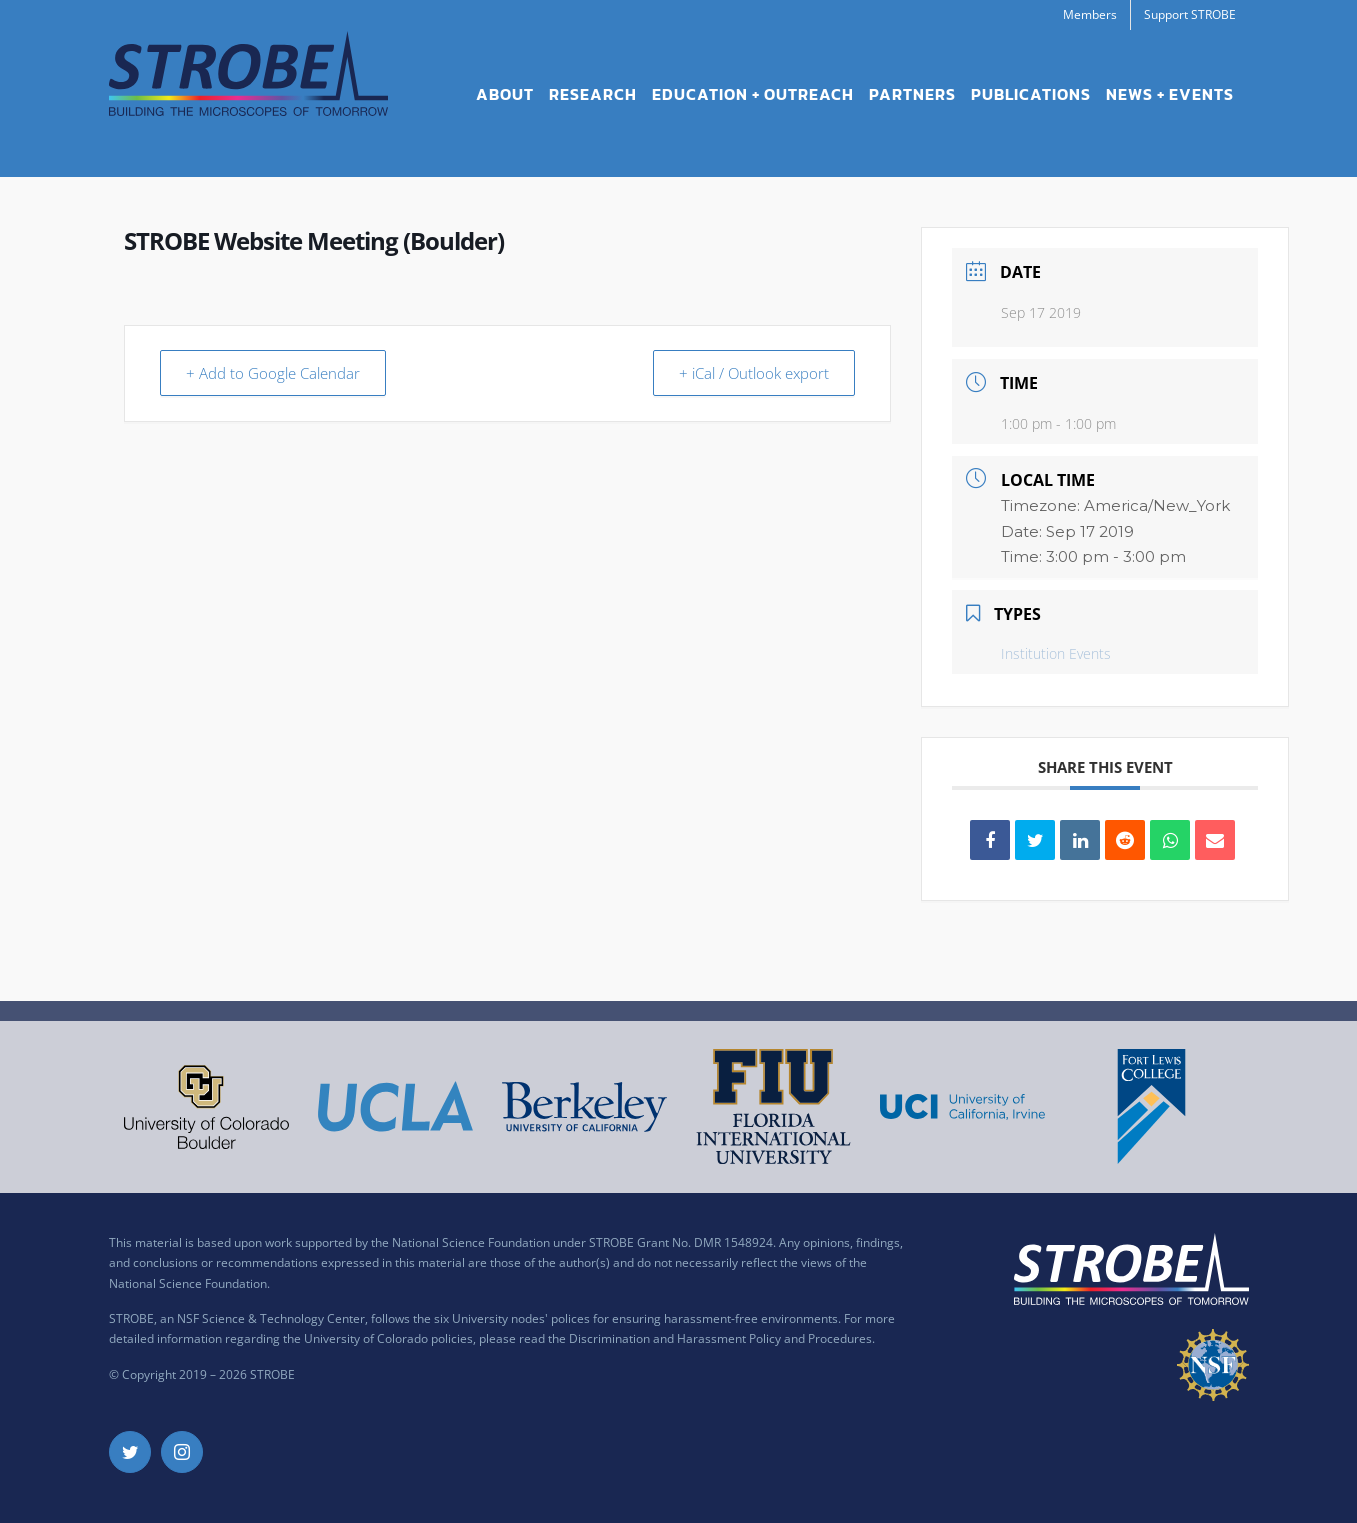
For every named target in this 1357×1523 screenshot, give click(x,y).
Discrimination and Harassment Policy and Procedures (720, 1338)
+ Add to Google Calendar (276, 373)
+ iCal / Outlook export (751, 373)
